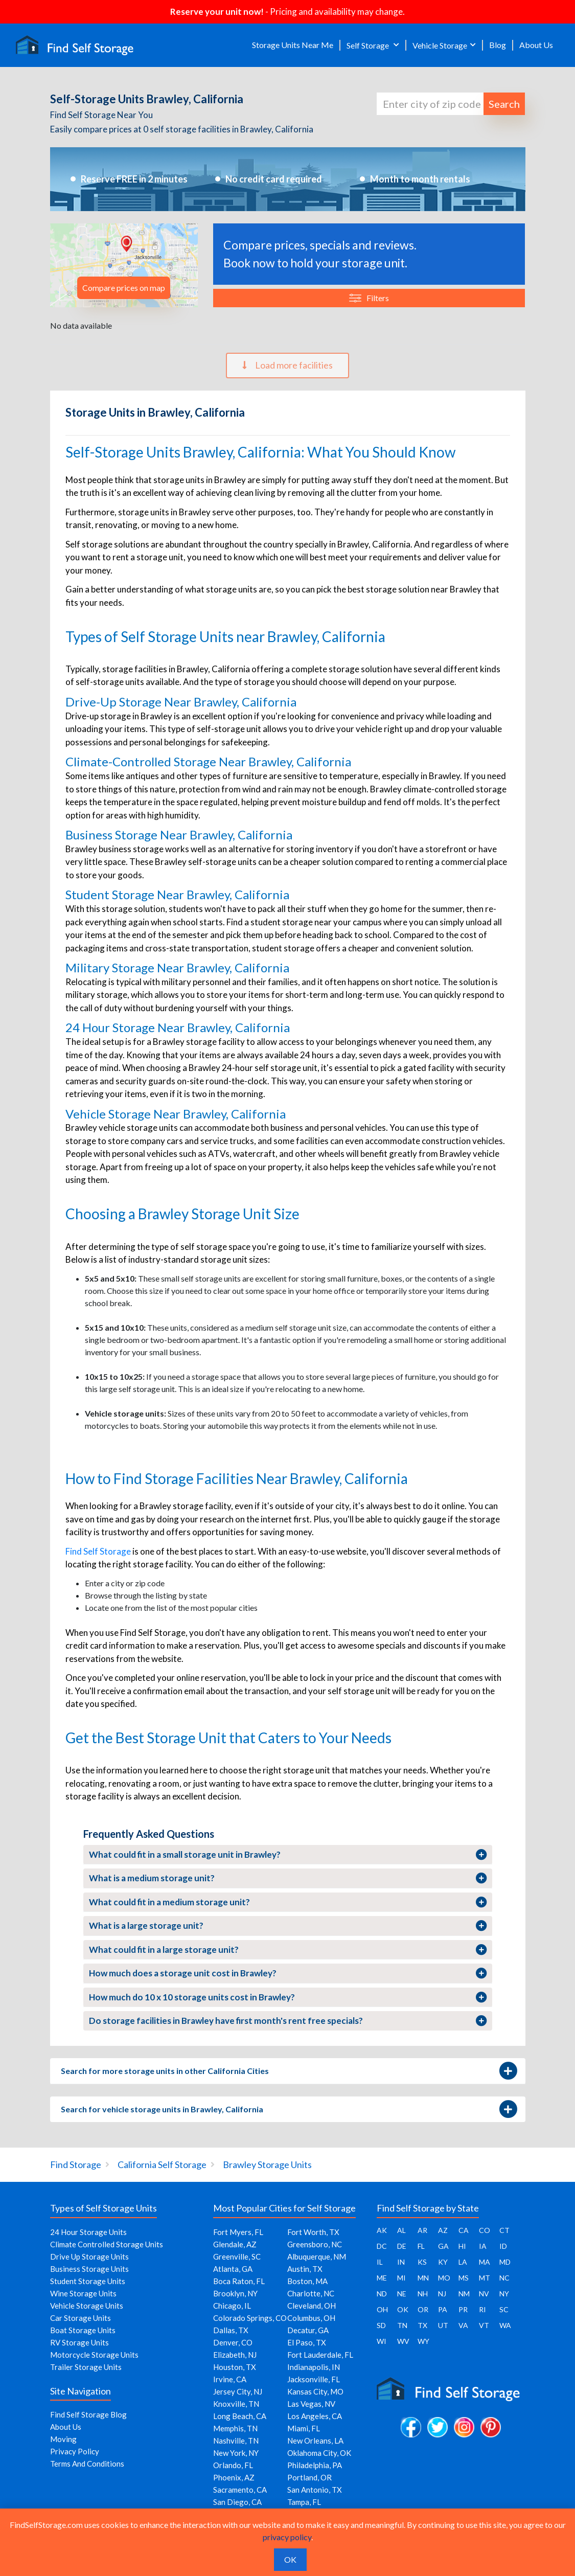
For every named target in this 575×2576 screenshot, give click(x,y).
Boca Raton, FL (239, 2281)
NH (423, 2293)
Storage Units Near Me (292, 45)
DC (382, 2246)
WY (423, 2341)
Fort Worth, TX (313, 2232)
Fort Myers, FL (238, 2232)
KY (443, 2262)
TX (422, 2325)
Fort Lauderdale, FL (320, 2354)
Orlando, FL (233, 2465)
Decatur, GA (308, 2330)
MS (463, 2277)
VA (463, 2325)
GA (443, 2246)
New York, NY (236, 2452)
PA (442, 2309)
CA (463, 2230)
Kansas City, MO (315, 2391)
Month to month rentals (420, 179)
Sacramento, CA (240, 2489)
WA (505, 2325)
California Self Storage (162, 2164)
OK (402, 2309)
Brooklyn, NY (235, 2293)
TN (402, 2325)
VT (484, 2325)
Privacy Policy (74, 2451)
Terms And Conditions (87, 2463)
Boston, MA (307, 2281)
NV (484, 2293)
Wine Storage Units (83, 2293)
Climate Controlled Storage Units (106, 2244)
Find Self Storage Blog (88, 2414)
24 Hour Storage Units (88, 2232)
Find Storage (75, 2164)
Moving (63, 2439)
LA (462, 2262)
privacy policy (287, 2537)
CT (504, 2230)
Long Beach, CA (239, 2416)
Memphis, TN (235, 2428)
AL (401, 2230)
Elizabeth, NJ (235, 2354)
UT (443, 2325)
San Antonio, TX (314, 2489)
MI (401, 2277)
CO (484, 2230)
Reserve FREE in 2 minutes (134, 179)
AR (422, 2230)
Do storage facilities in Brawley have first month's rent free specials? (288, 2020)
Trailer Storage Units (86, 2367)
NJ (442, 2293)
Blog (497, 45)
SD (381, 2325)
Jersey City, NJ (237, 2391)
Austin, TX (305, 2268)
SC (504, 2309)
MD (505, 2262)
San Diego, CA (237, 2501)
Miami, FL (303, 2428)
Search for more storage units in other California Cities (288, 2071)
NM (464, 2293)
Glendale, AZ (235, 2244)
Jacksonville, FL (313, 2379)
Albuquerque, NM (316, 2256)
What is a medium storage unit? (288, 1878)
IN (401, 2262)
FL (421, 2246)
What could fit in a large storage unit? (288, 1949)
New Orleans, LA (315, 2440)
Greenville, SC (237, 2256)
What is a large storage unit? (288, 1925)
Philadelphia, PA (314, 2465)
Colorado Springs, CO (250, 2317)
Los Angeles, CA (314, 2416)
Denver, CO (232, 2342)
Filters (369, 298)
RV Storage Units (79, 2342)
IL (380, 2262)
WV (403, 2341)
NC (504, 2277)
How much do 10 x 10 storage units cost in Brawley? (288, 1997)
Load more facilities (287, 365)
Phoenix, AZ (234, 2477)
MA (484, 2262)
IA (483, 2246)
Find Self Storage (98, 1551)
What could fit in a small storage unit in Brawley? (288, 1854)
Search (504, 104)
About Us (536, 45)
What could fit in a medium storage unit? (288, 1902)
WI (381, 2341)
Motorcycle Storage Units (94, 2354)
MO (444, 2277)
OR (423, 2309)
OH (382, 2309)
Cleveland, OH (311, 2305)
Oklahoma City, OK (319, 2452)
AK (382, 2230)
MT (484, 2277)
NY (504, 2293)
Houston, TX (234, 2367)
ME (382, 2277)
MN (423, 2277)
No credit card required (273, 179)
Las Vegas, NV (311, 2403)
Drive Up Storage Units (89, 2256)
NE (401, 2293)
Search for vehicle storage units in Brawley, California (288, 2109)
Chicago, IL (232, 2305)
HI (462, 2246)
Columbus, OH (311, 2317)
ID (503, 2246)
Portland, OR (309, 2477)
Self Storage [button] (368, 45)
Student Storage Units (87, 2281)
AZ (443, 2230)
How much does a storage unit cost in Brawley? (288, 1973)
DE (401, 2246)
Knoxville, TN (236, 2403)
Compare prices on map (123, 287)
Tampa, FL (304, 2501)
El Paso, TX (306, 2342)
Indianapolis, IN (313, 2367)
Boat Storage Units (83, 2330)
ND (382, 2293)
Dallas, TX (230, 2330)
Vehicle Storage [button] (439, 45)
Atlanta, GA (232, 2268)
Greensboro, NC (314, 2244)
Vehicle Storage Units (86, 2305)
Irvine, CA (229, 2379)
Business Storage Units (89, 2268)
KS (422, 2262)
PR (463, 2309)
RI (482, 2309)
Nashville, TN (236, 2440)
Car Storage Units (80, 2317)
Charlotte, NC (310, 2293)
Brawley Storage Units (267, 2164)
